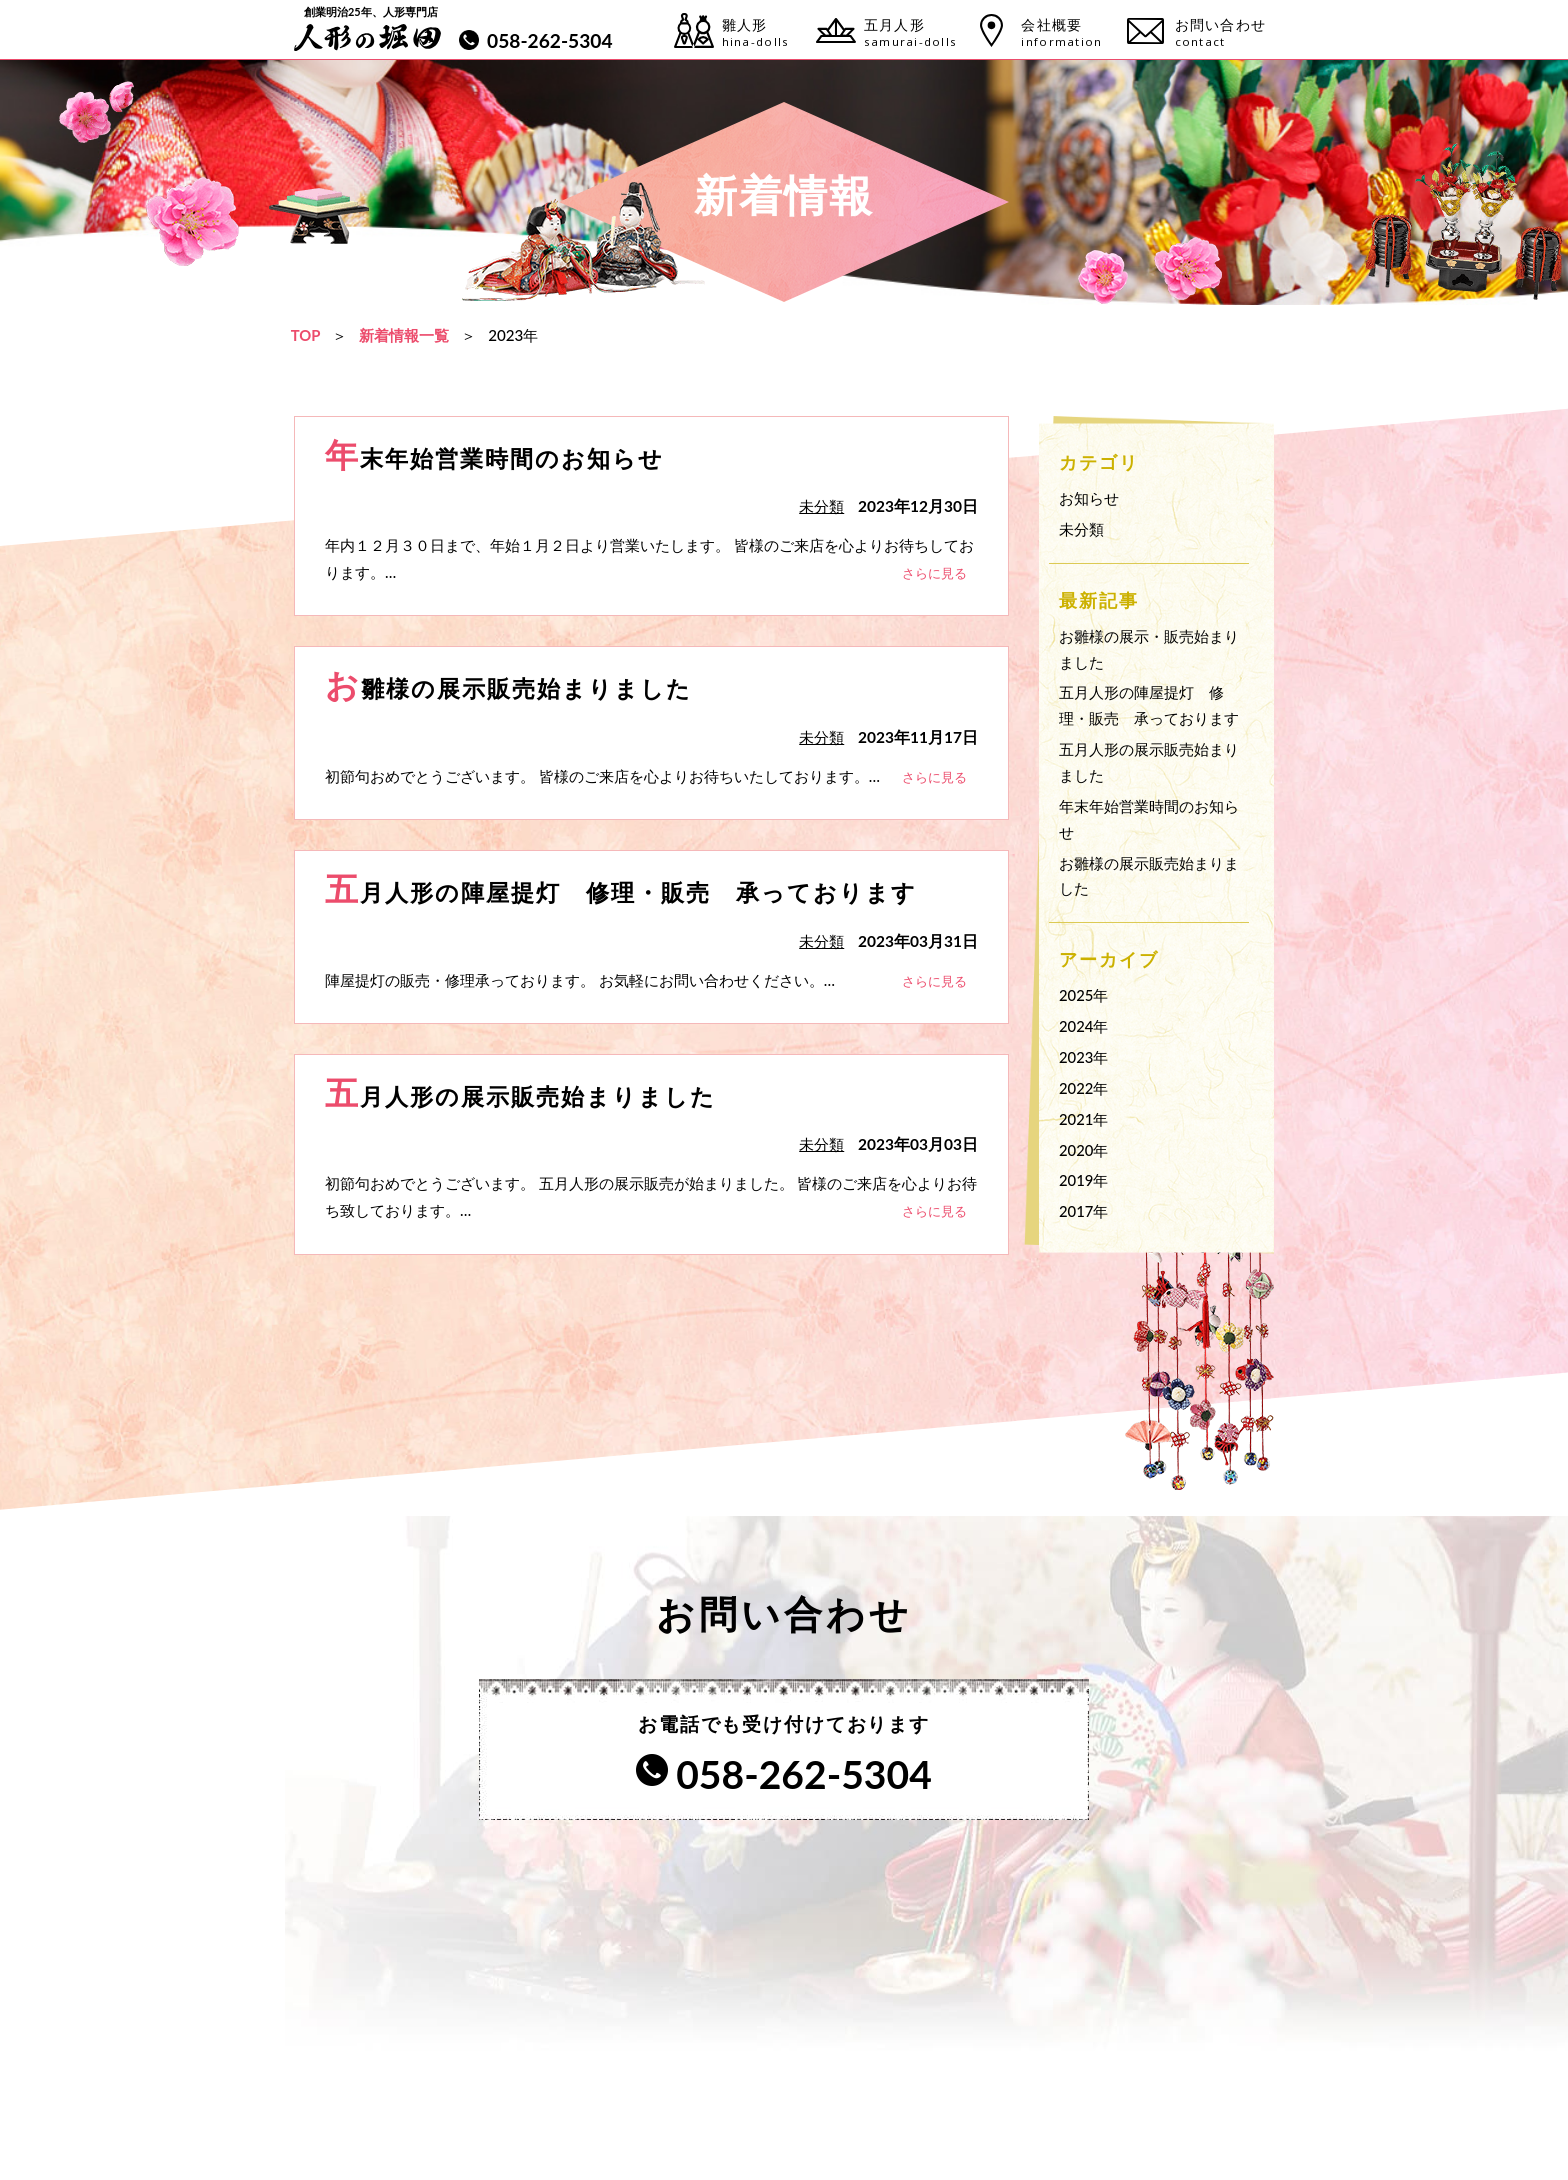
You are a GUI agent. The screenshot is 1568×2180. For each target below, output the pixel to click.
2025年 (1084, 995)
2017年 (1084, 1211)
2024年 (1084, 1026)
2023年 (1084, 1057)
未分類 (1081, 528)
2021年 (1084, 1118)
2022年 (1084, 1088)
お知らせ (1089, 498)
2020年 (1084, 1149)
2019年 (1084, 1180)
